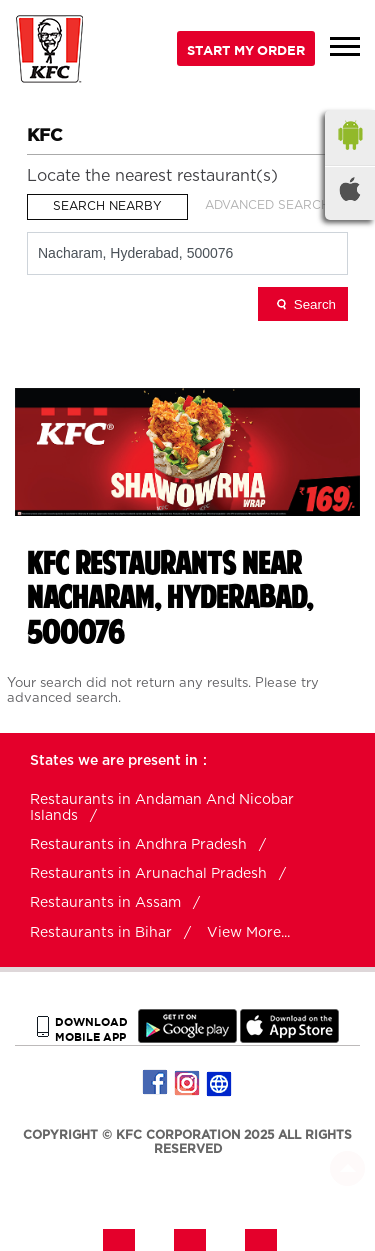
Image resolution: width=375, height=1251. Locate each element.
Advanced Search (267, 205)
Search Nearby (107, 206)
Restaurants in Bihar (101, 933)
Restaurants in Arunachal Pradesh (148, 874)
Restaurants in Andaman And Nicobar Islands (162, 808)
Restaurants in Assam (105, 903)
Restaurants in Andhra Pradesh (138, 845)
